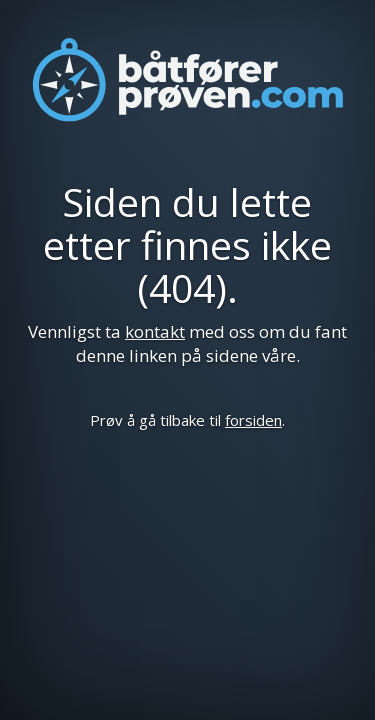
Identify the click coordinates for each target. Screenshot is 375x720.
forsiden (253, 420)
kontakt (155, 331)
